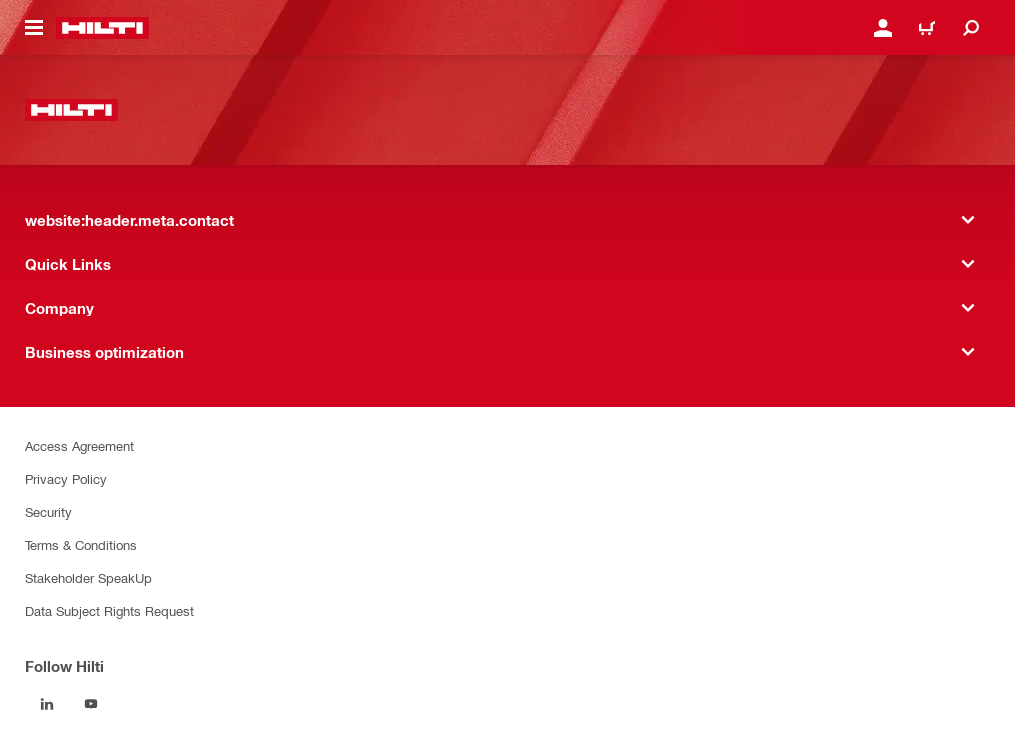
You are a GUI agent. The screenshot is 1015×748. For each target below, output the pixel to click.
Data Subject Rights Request (109, 610)
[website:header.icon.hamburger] (34, 28)
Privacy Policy (66, 478)
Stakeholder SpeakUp (88, 577)
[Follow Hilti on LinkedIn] (47, 704)
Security (48, 511)
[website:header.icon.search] (971, 28)
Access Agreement (79, 445)
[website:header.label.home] (102, 28)
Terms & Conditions (81, 544)
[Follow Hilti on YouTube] (91, 704)
